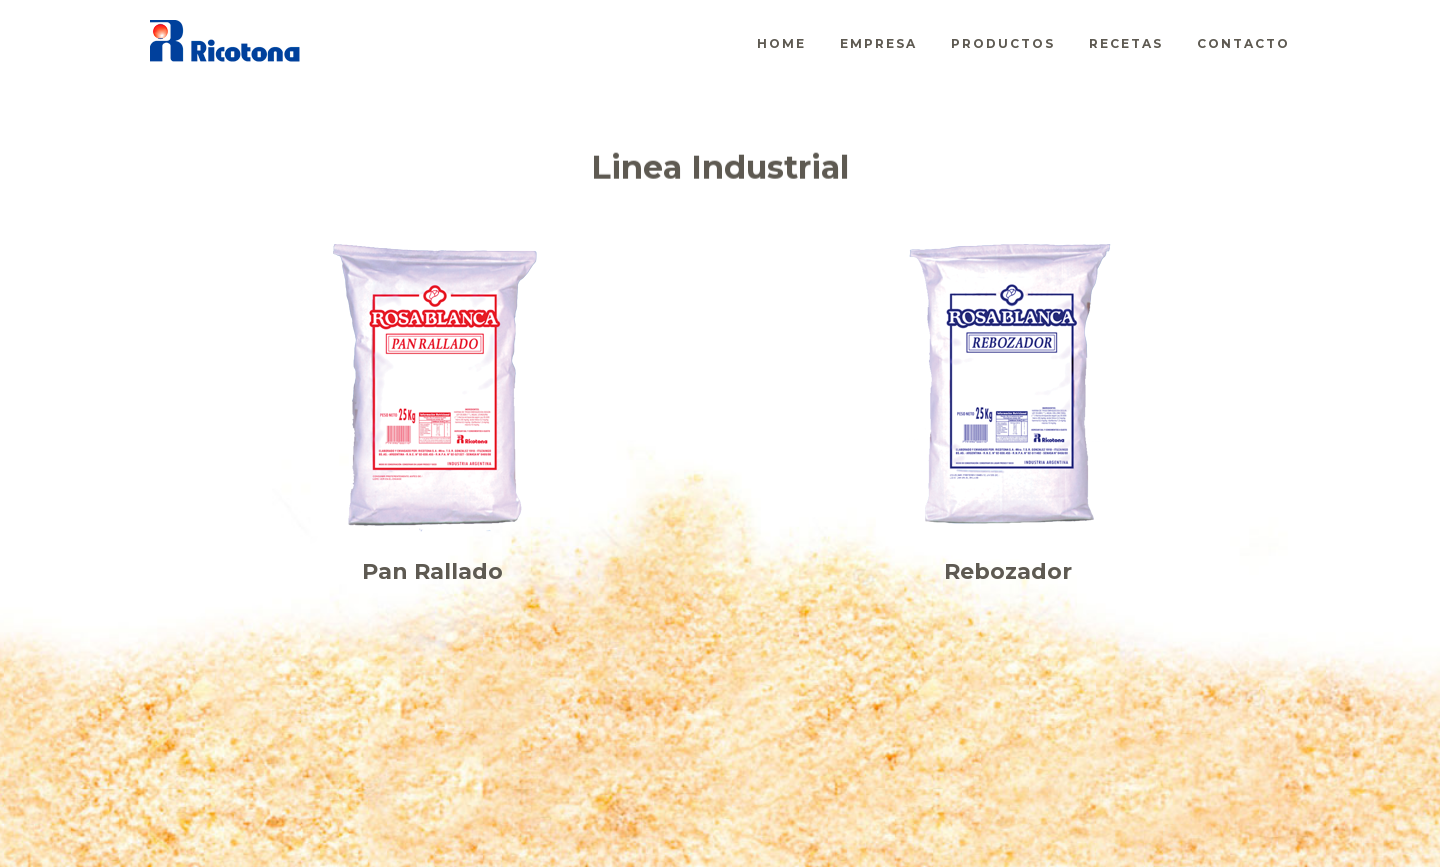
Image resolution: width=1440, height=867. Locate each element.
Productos (1003, 43)
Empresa (878, 43)
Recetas (1126, 43)
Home (781, 43)
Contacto (1243, 43)
